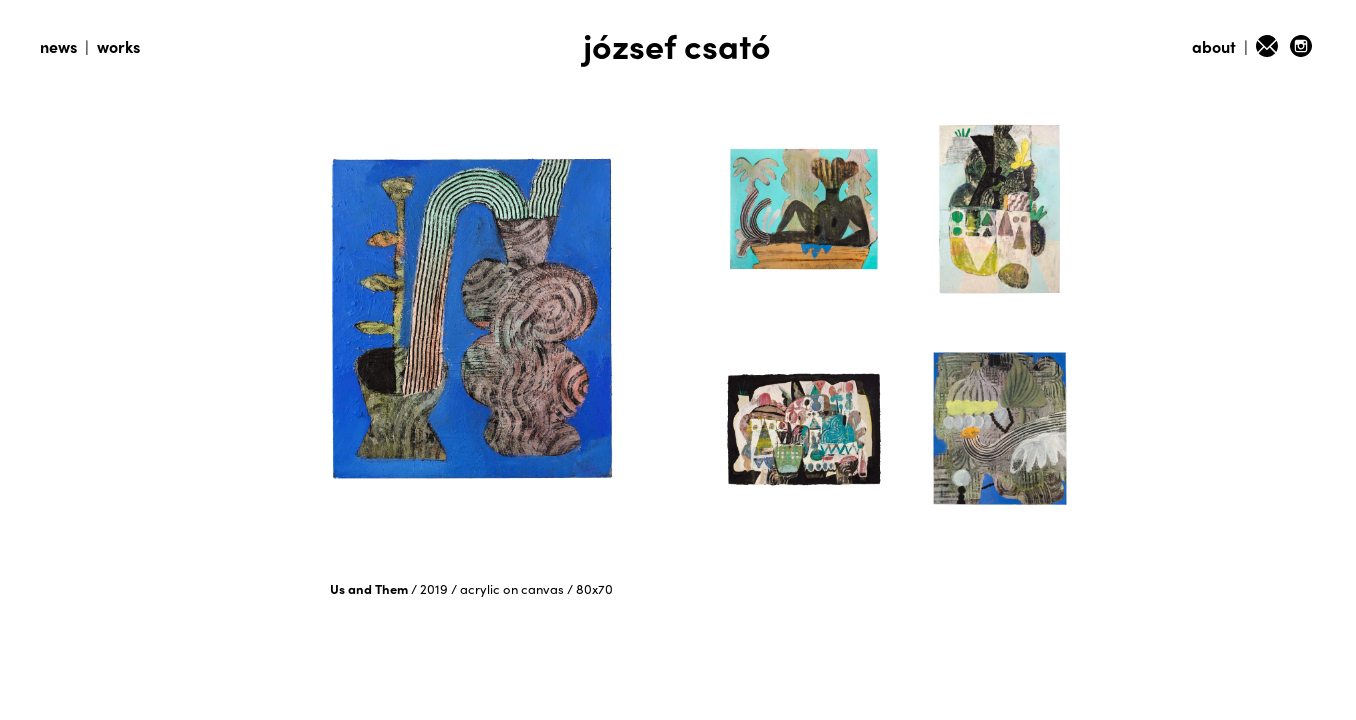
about (1214, 46)
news (58, 46)
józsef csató (677, 44)
